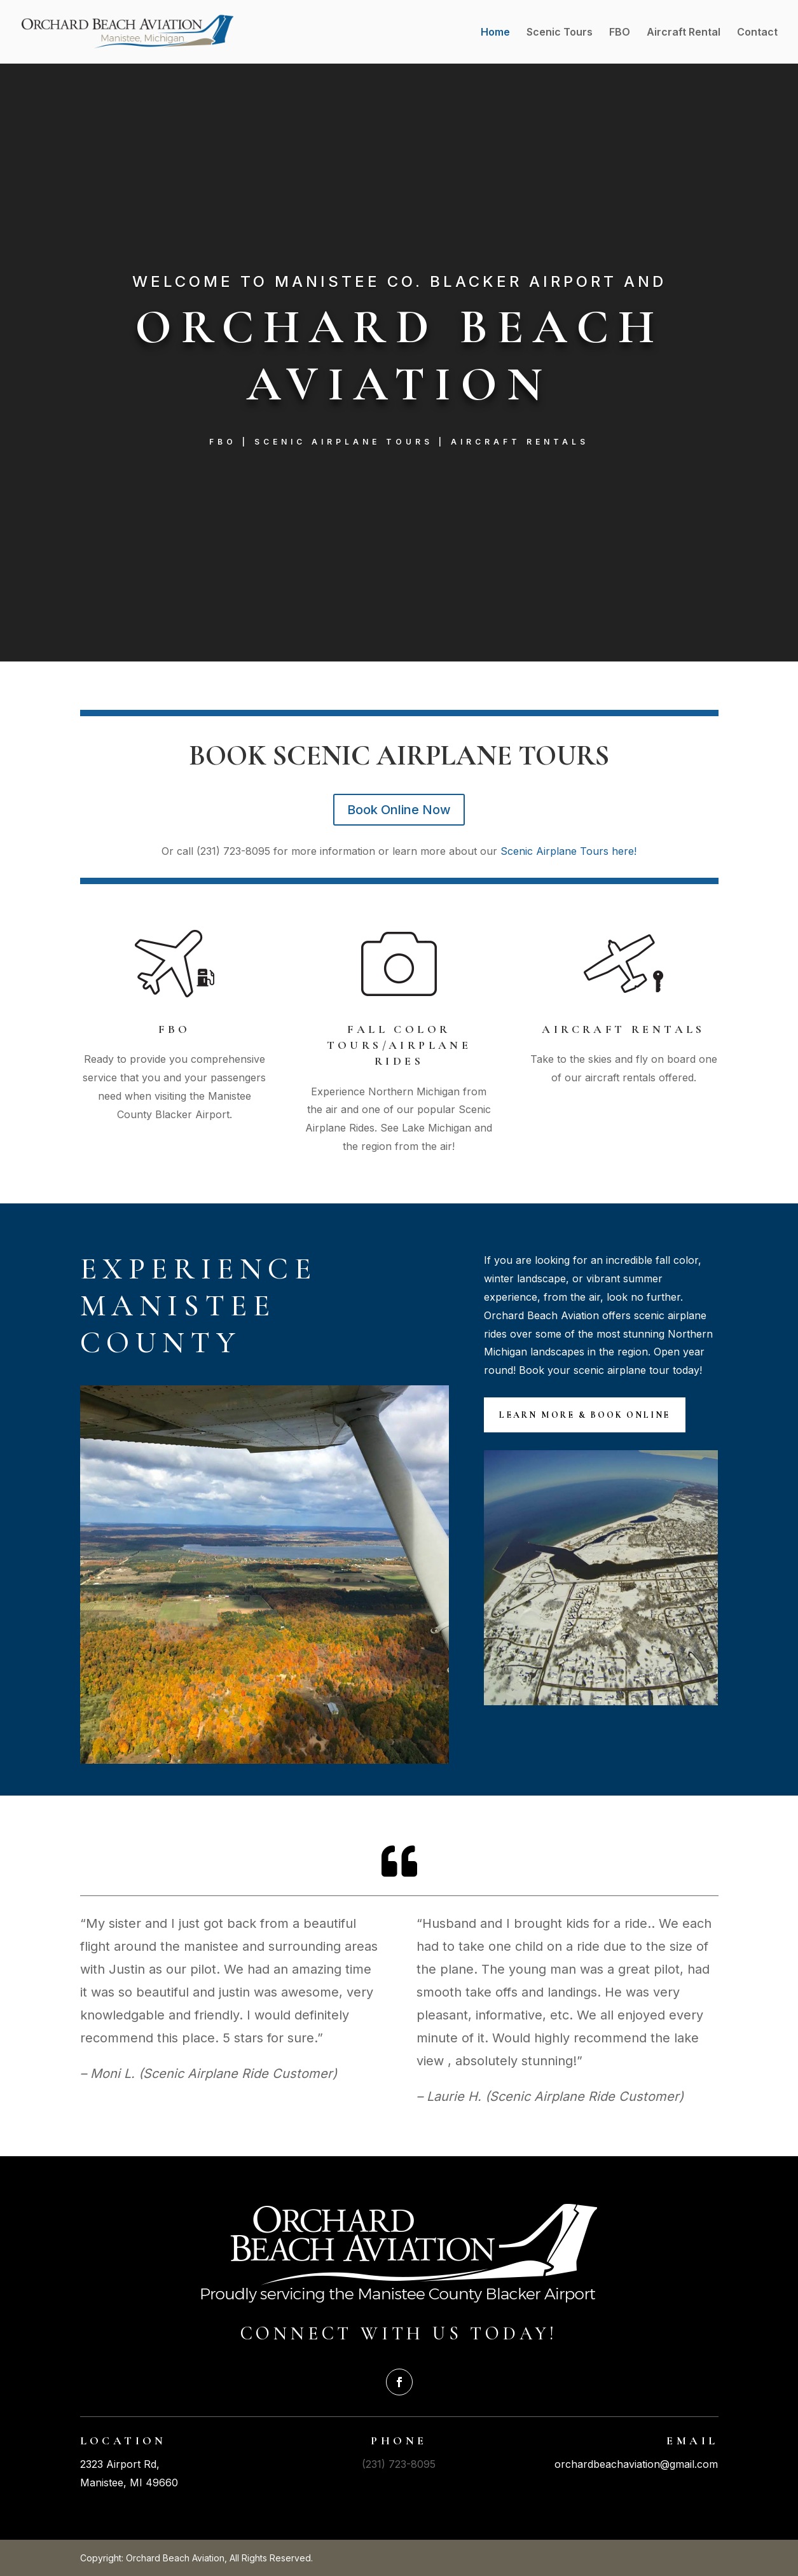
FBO (619, 32)
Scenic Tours (559, 32)
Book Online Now (399, 809)
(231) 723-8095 (399, 2464)
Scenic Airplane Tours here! (568, 851)
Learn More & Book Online (584, 1414)
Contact (757, 32)
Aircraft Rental (683, 32)
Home (495, 32)
